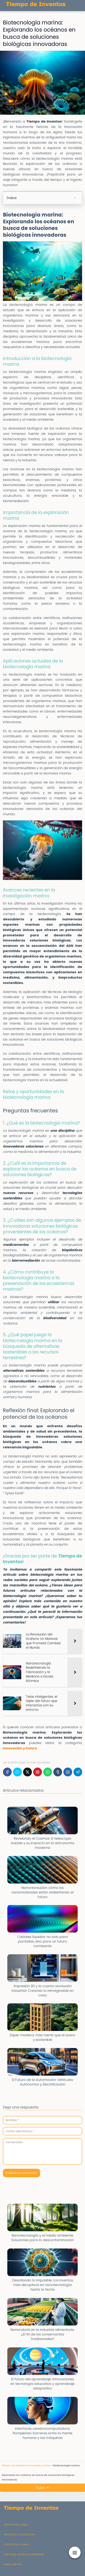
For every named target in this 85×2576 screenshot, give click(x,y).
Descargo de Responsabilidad (24, 2554)
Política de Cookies (16, 2544)
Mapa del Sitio (13, 2564)
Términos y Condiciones (19, 2534)
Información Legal (15, 2524)
